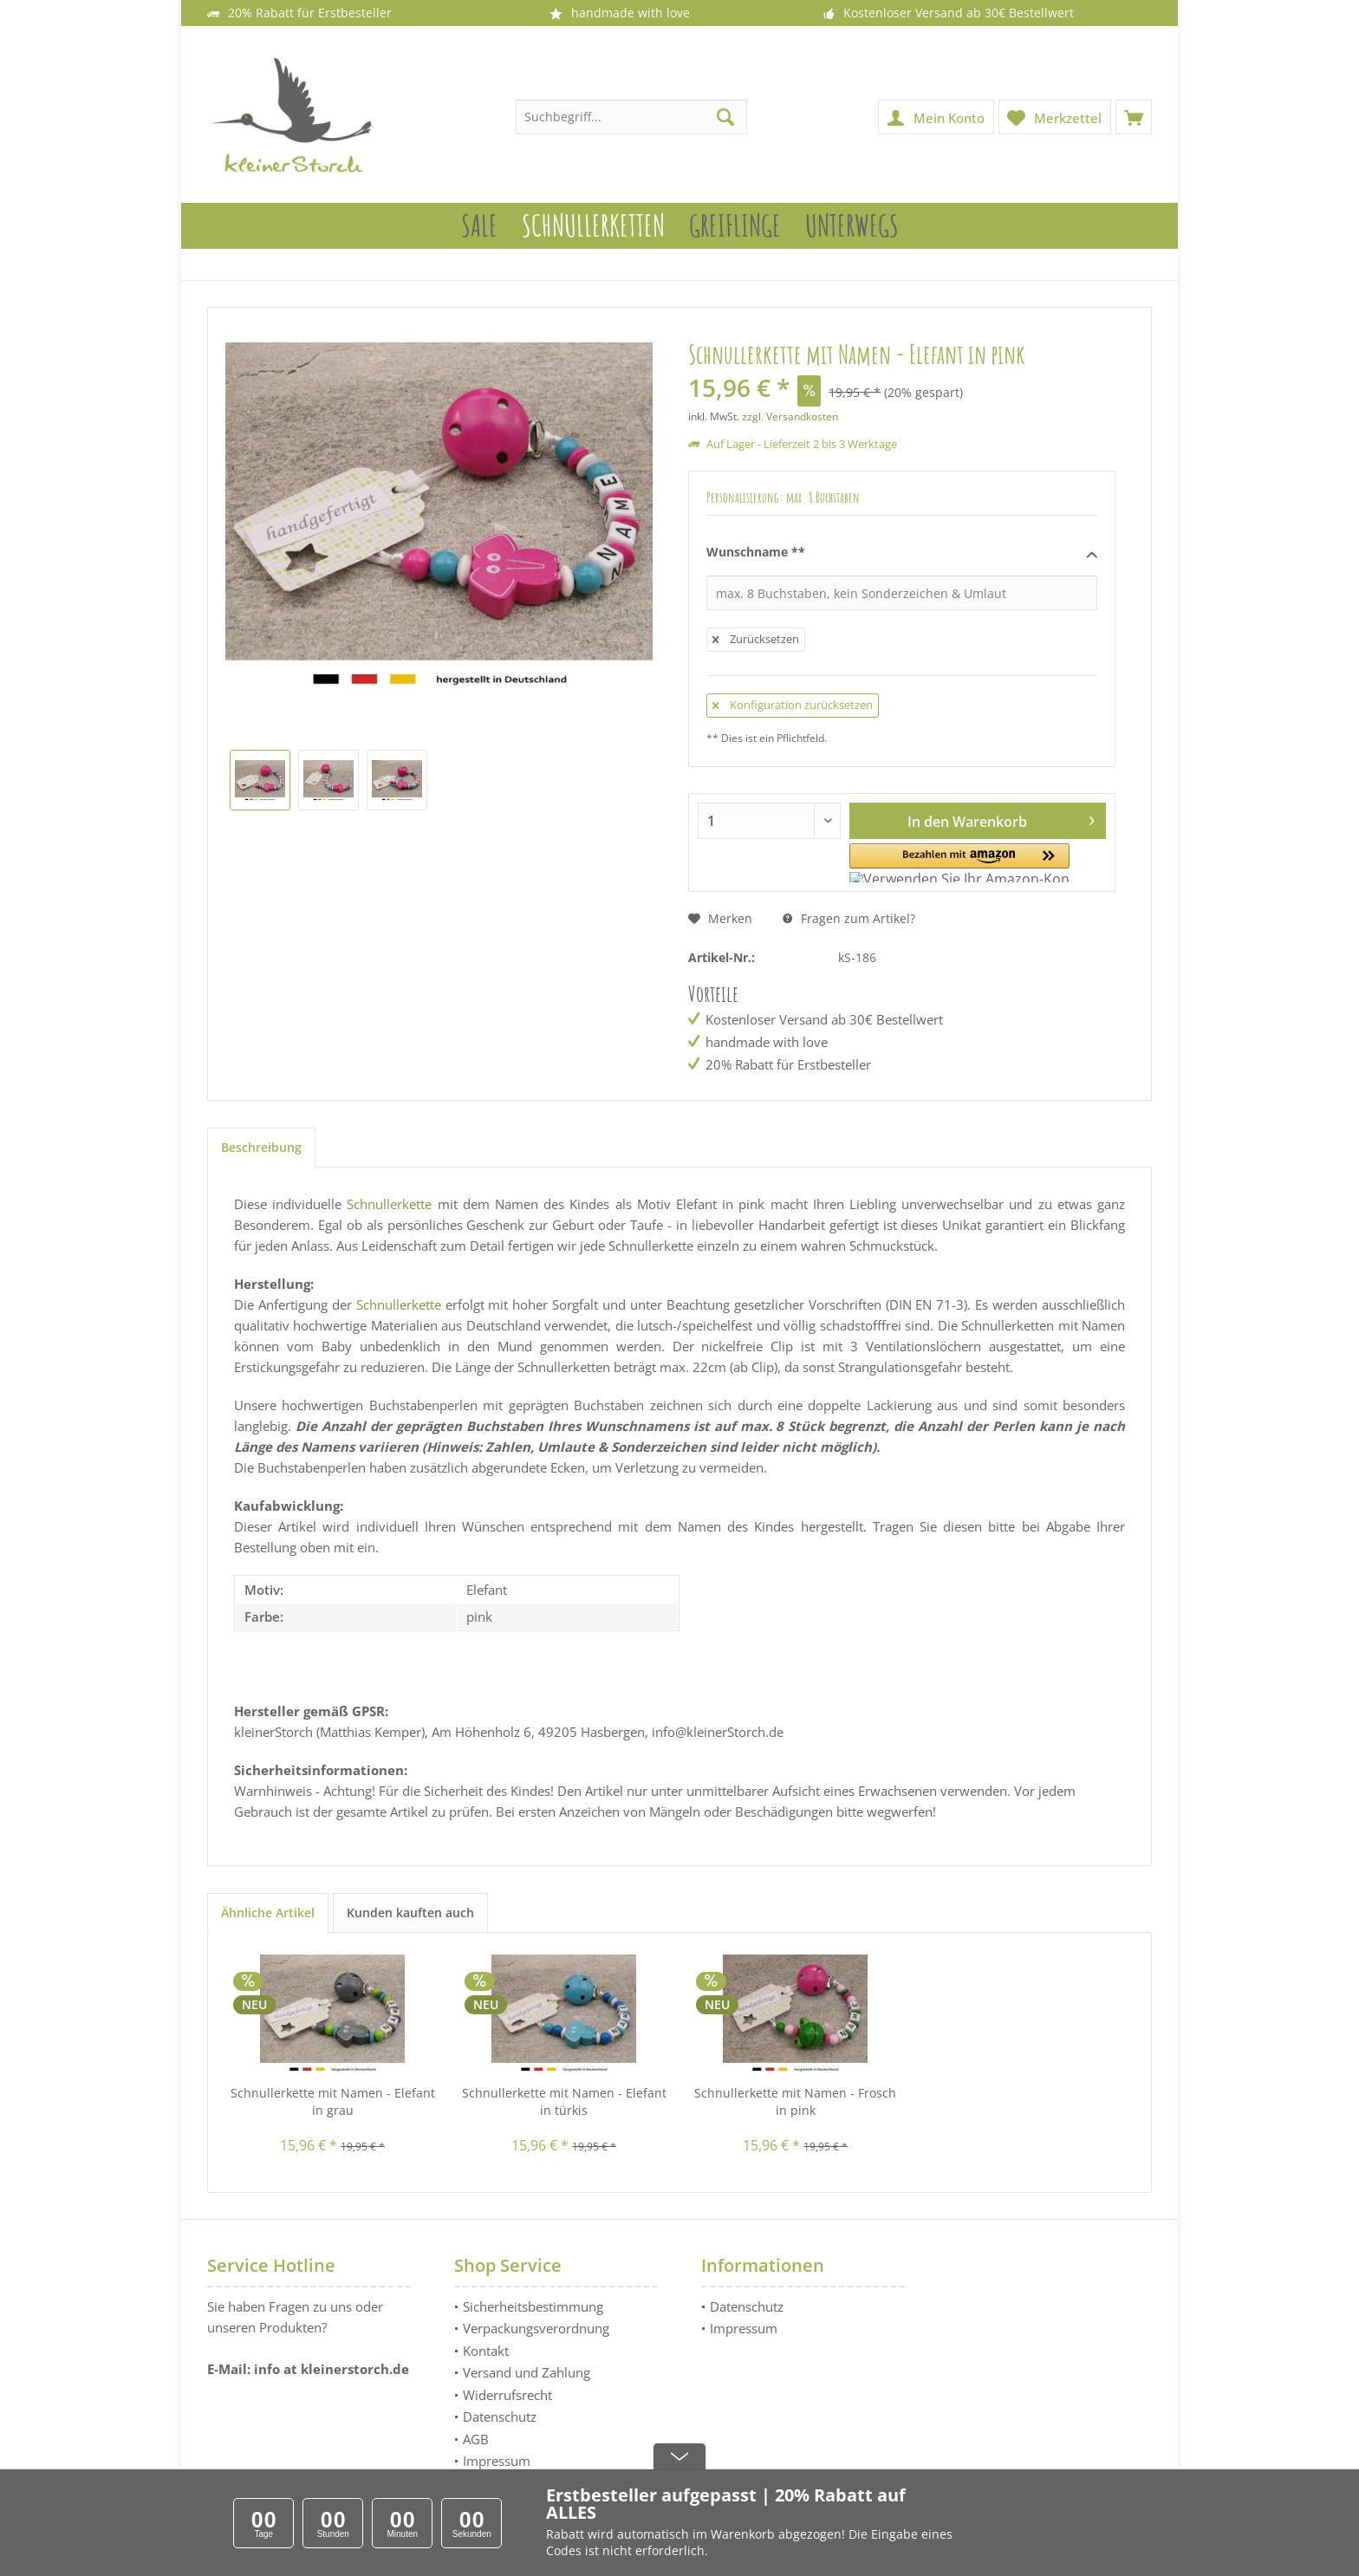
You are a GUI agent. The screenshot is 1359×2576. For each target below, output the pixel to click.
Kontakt (486, 2350)
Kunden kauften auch (410, 1912)
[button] (930, 862)
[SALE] (479, 226)
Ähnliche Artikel (268, 1912)
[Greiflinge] (735, 226)
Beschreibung (261, 1147)
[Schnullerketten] (593, 226)
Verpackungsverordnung (536, 2328)
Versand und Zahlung (526, 2372)
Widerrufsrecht (507, 2395)
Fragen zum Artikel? (849, 918)
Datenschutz (499, 2416)
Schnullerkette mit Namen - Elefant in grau (333, 2101)
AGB (476, 2439)
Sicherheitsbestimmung (533, 2306)
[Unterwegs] (852, 226)
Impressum (496, 2460)
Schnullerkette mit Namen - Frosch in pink (795, 2101)
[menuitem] (1133, 117)
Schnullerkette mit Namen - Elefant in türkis (564, 2101)
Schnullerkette (389, 1204)
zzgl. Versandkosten (790, 416)
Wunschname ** (901, 553)
